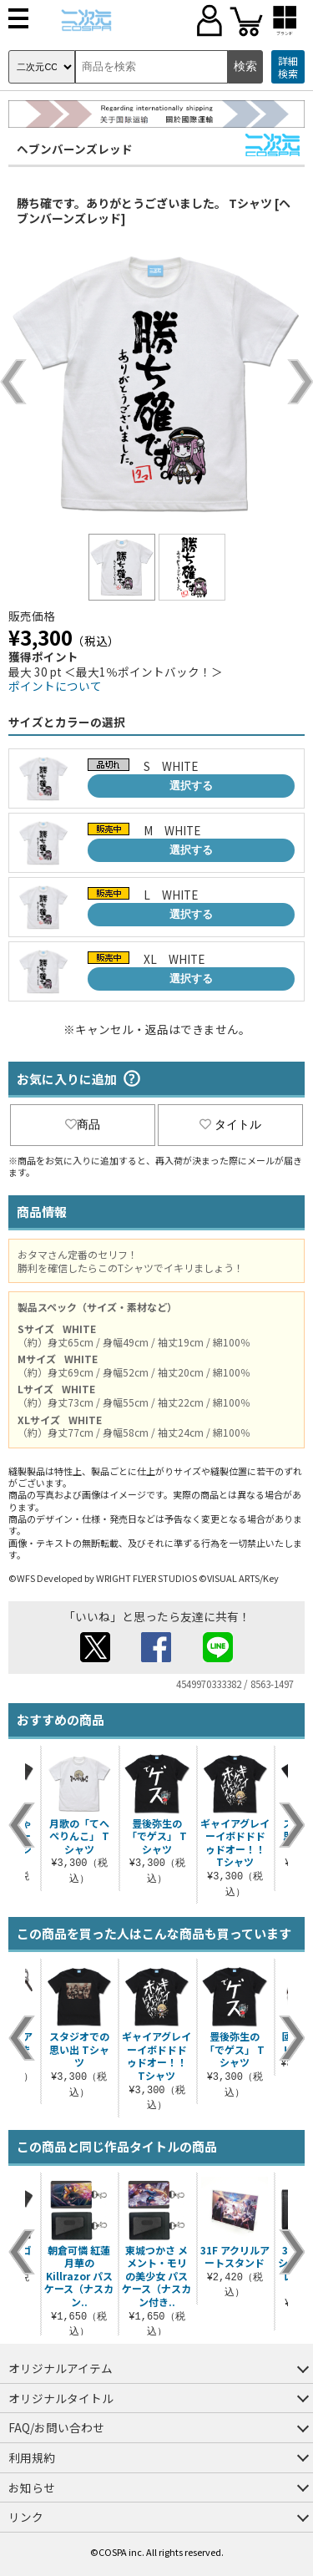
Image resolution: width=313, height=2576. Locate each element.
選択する (191, 785)
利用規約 (31, 2457)
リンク (25, 2516)
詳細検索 (288, 67)
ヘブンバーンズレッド (75, 148)
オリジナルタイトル (61, 2398)
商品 (82, 1124)
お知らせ (31, 2487)
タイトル (230, 1124)
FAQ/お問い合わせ (56, 2427)
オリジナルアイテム (60, 2368)
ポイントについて (55, 685)
